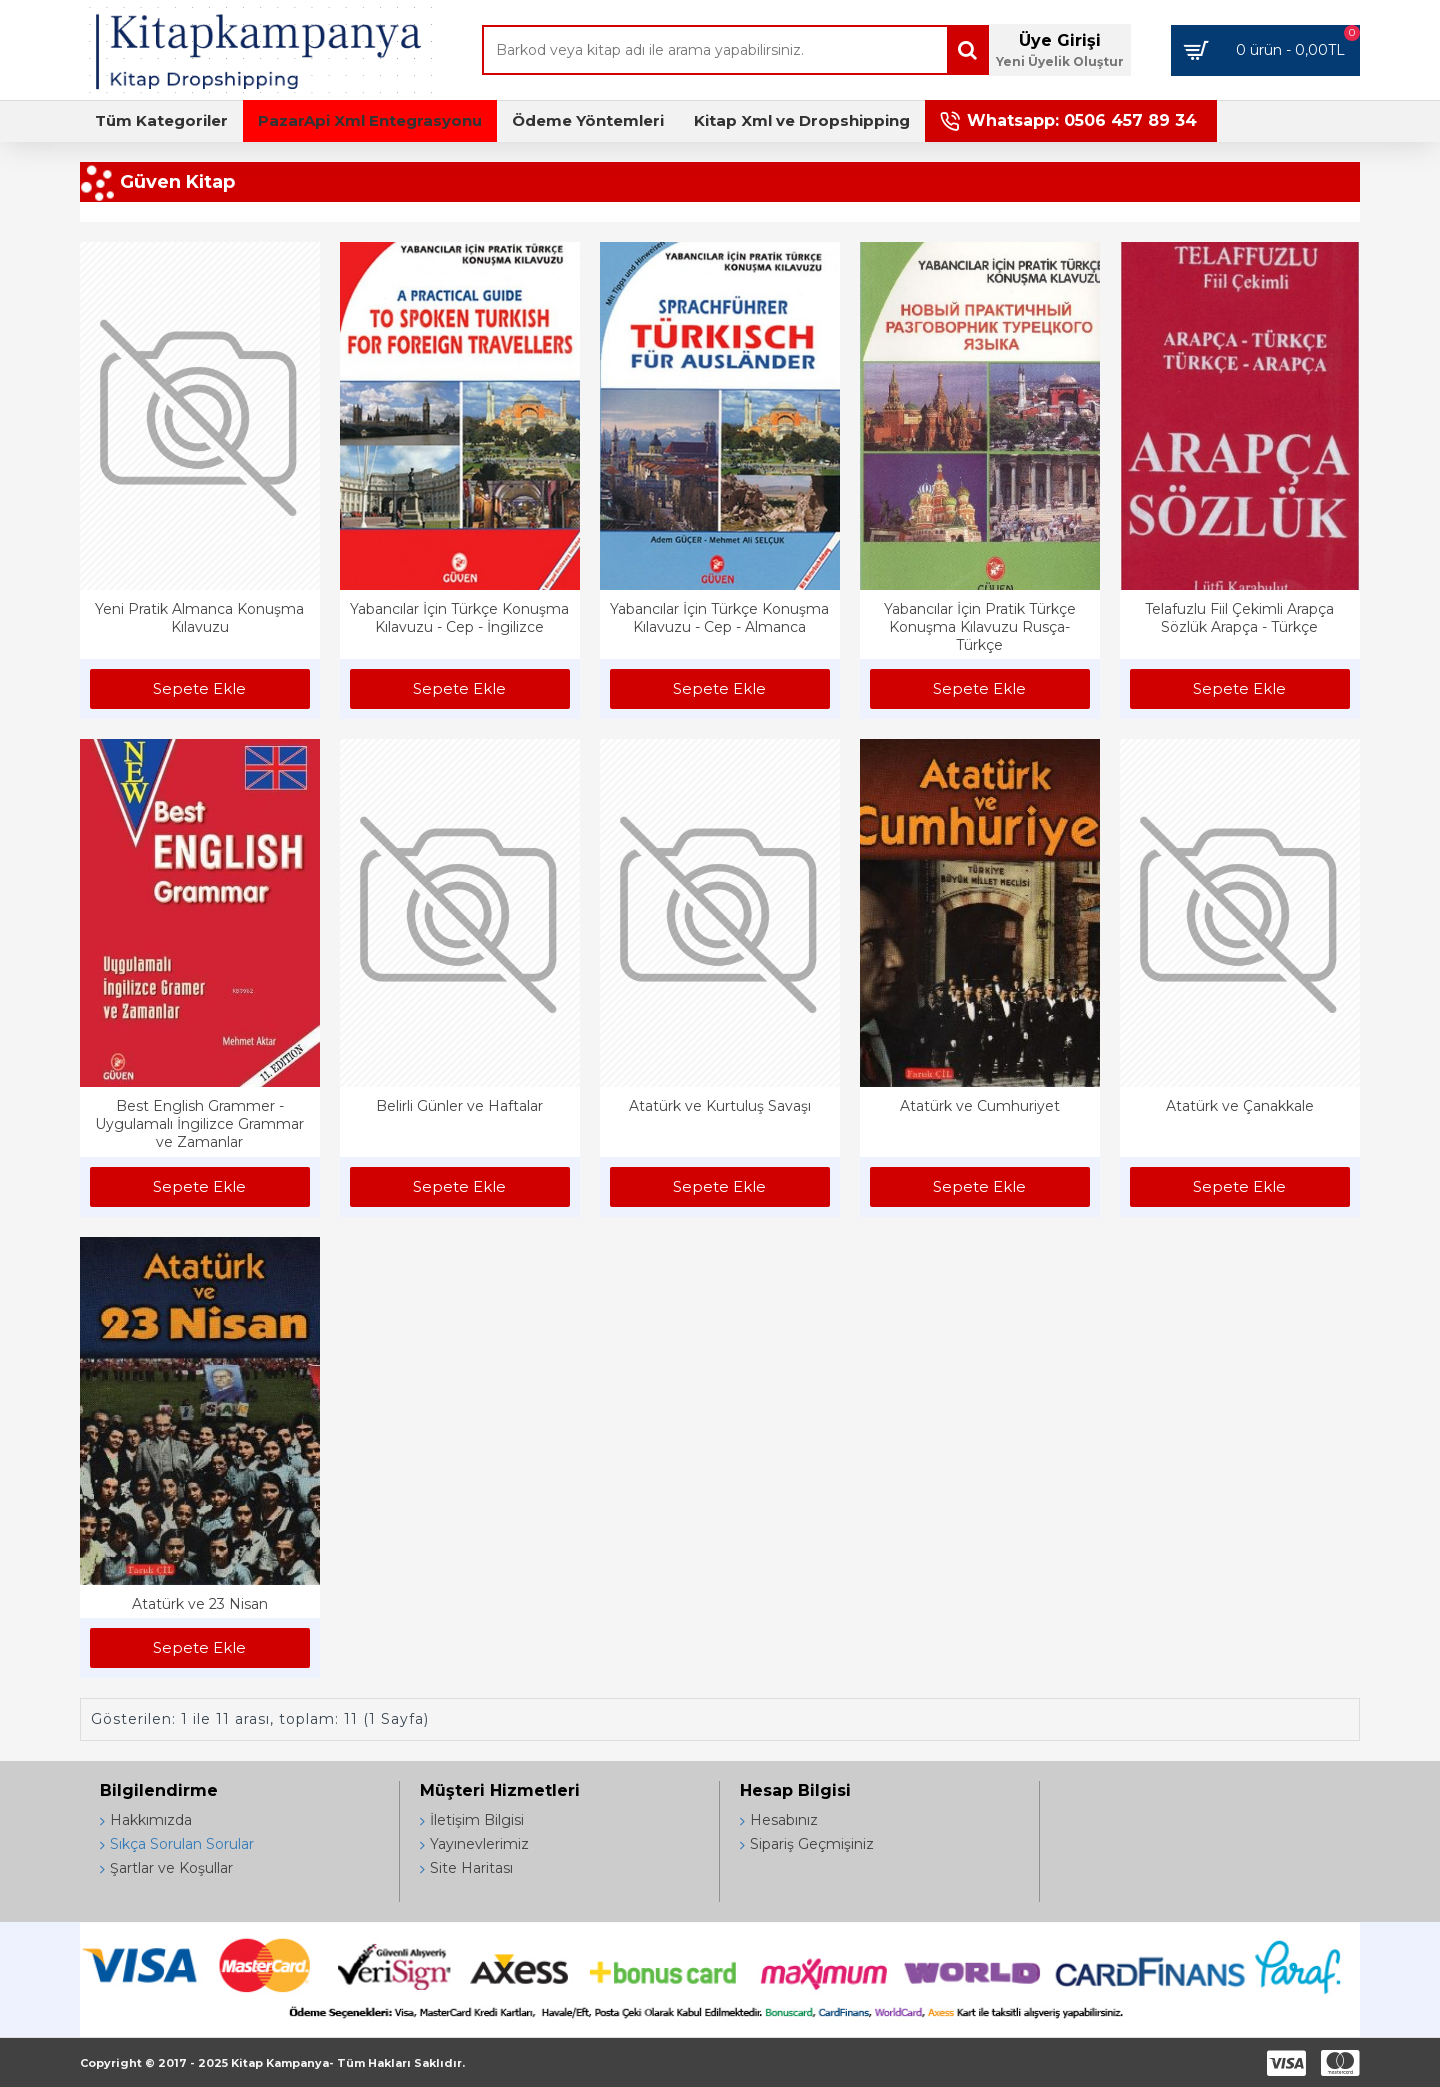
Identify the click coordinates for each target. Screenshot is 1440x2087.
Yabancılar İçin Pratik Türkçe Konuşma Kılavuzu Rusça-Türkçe (980, 627)
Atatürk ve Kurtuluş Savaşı (720, 1106)
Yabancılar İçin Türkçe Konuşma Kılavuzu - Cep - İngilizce (459, 618)
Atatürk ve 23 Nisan (200, 1604)
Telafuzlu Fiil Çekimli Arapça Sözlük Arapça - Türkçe (1239, 618)
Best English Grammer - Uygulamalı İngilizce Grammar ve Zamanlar (199, 1124)
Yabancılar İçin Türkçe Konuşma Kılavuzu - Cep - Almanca (719, 618)
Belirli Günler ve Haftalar (459, 1106)
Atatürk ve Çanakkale (1240, 1106)
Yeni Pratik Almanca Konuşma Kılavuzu (199, 618)
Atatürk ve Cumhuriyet (980, 1106)
